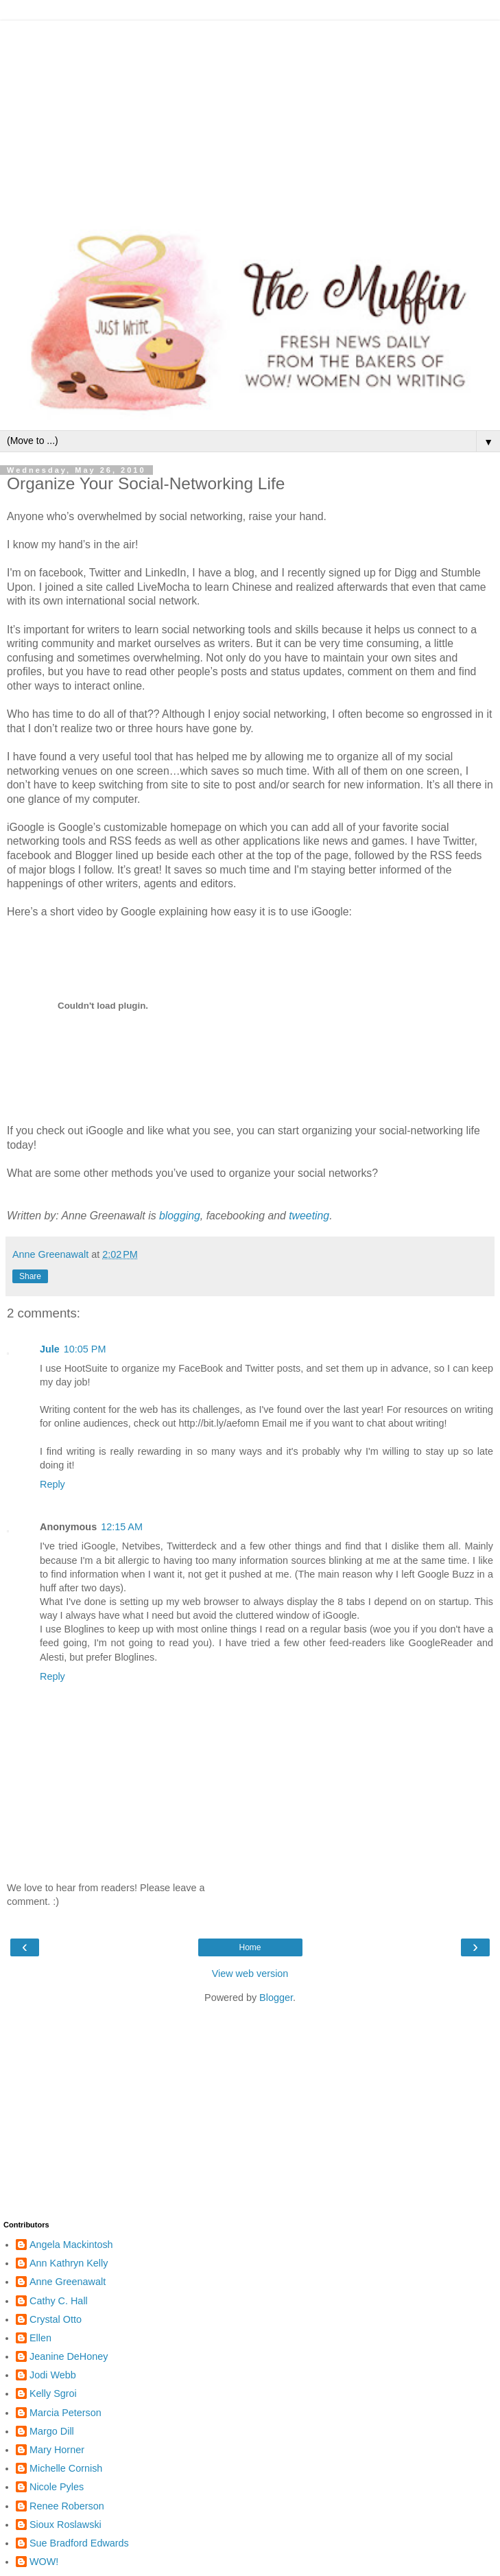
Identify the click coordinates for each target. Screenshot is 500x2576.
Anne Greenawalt (67, 2281)
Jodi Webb (52, 2374)
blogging (179, 1215)
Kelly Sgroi (53, 2393)
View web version (250, 1973)
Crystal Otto (55, 2319)
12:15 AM (122, 1526)
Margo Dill (51, 2431)
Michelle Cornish (65, 2468)
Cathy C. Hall (58, 2300)
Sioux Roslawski (65, 2524)
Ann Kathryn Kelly (68, 2263)
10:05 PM (85, 1349)
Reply (52, 1484)
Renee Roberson (66, 2506)
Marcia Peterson (65, 2412)
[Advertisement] (250, 117)
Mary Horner (56, 2449)
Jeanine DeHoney (68, 2356)
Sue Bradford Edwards (79, 2543)
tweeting (309, 1215)
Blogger (276, 1997)
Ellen (40, 2337)
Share (30, 1276)
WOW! (43, 2561)
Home (250, 1947)
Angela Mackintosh (71, 2244)
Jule (50, 1349)
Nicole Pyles (56, 2486)
